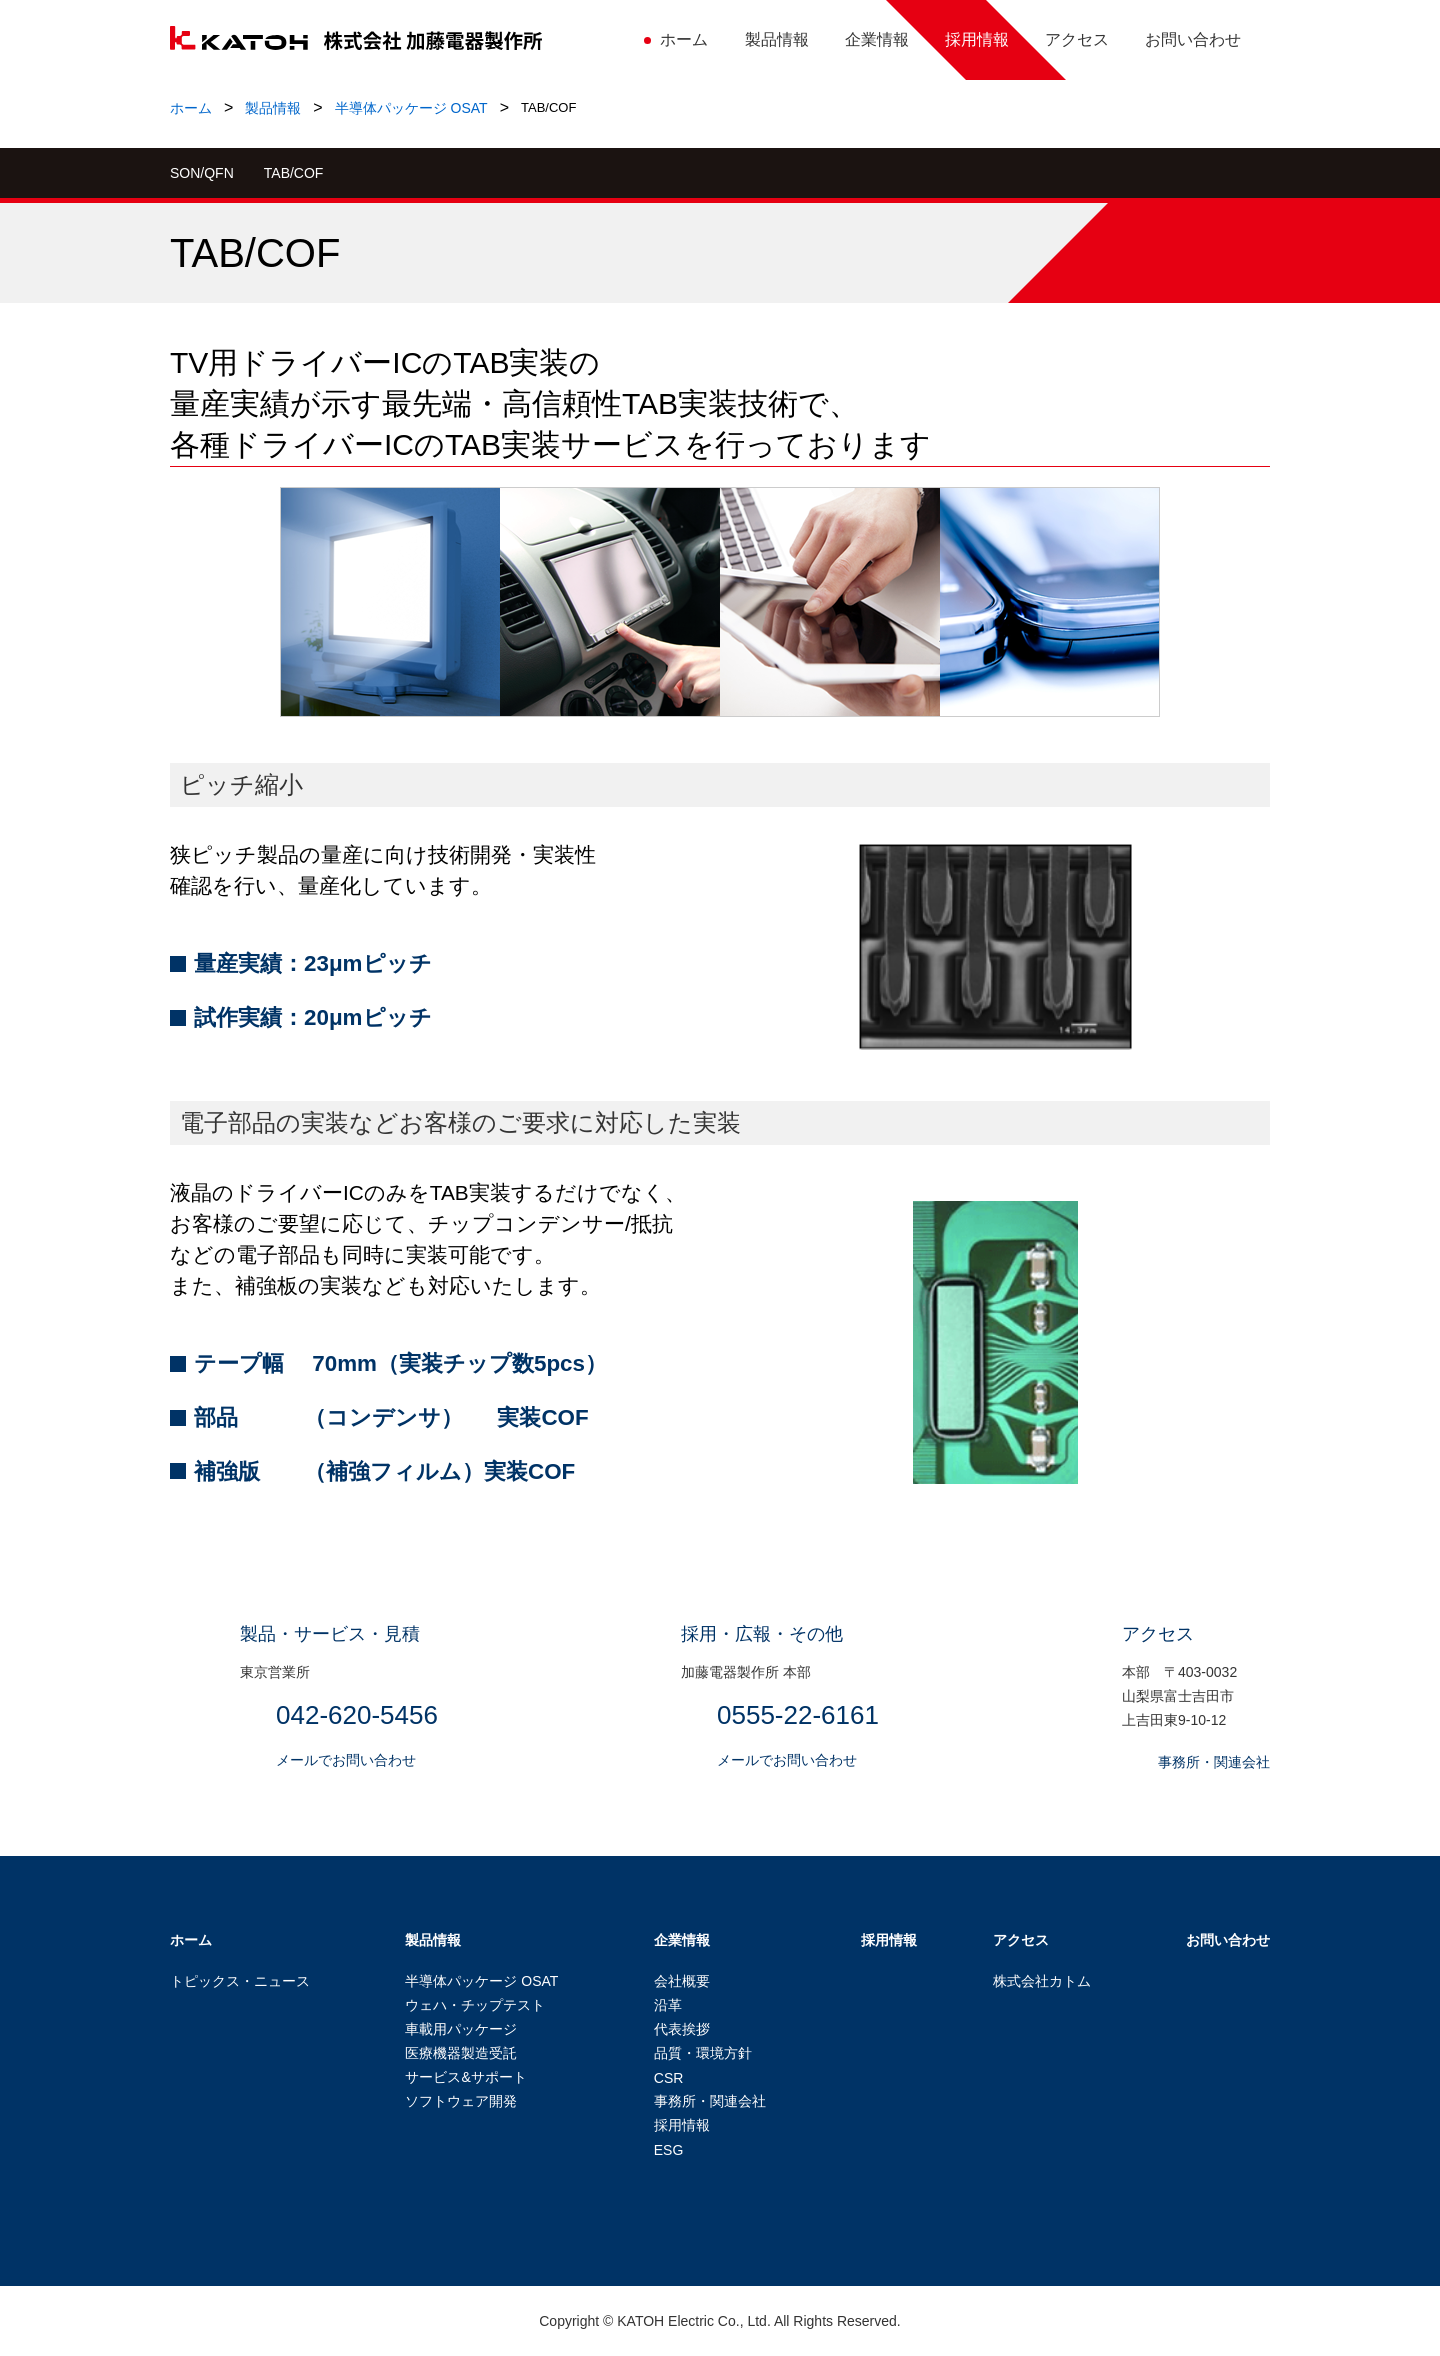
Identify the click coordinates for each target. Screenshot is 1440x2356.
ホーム (191, 108)
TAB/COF (294, 173)
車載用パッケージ (461, 2029)
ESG (669, 2150)
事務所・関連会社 (1214, 1762)
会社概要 (682, 1981)
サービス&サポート (465, 2077)
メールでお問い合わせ (346, 1760)
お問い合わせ (1228, 1940)
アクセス (1021, 1940)
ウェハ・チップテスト (475, 2005)
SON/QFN (202, 173)
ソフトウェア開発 (461, 2101)
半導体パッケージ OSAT (411, 108)
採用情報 (682, 2125)
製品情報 (273, 108)
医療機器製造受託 (461, 2053)
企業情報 (682, 1940)
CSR (669, 2078)
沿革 (668, 2005)
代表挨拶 (682, 2029)
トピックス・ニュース (240, 1981)
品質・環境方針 (703, 2053)
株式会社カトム (1042, 1981)
